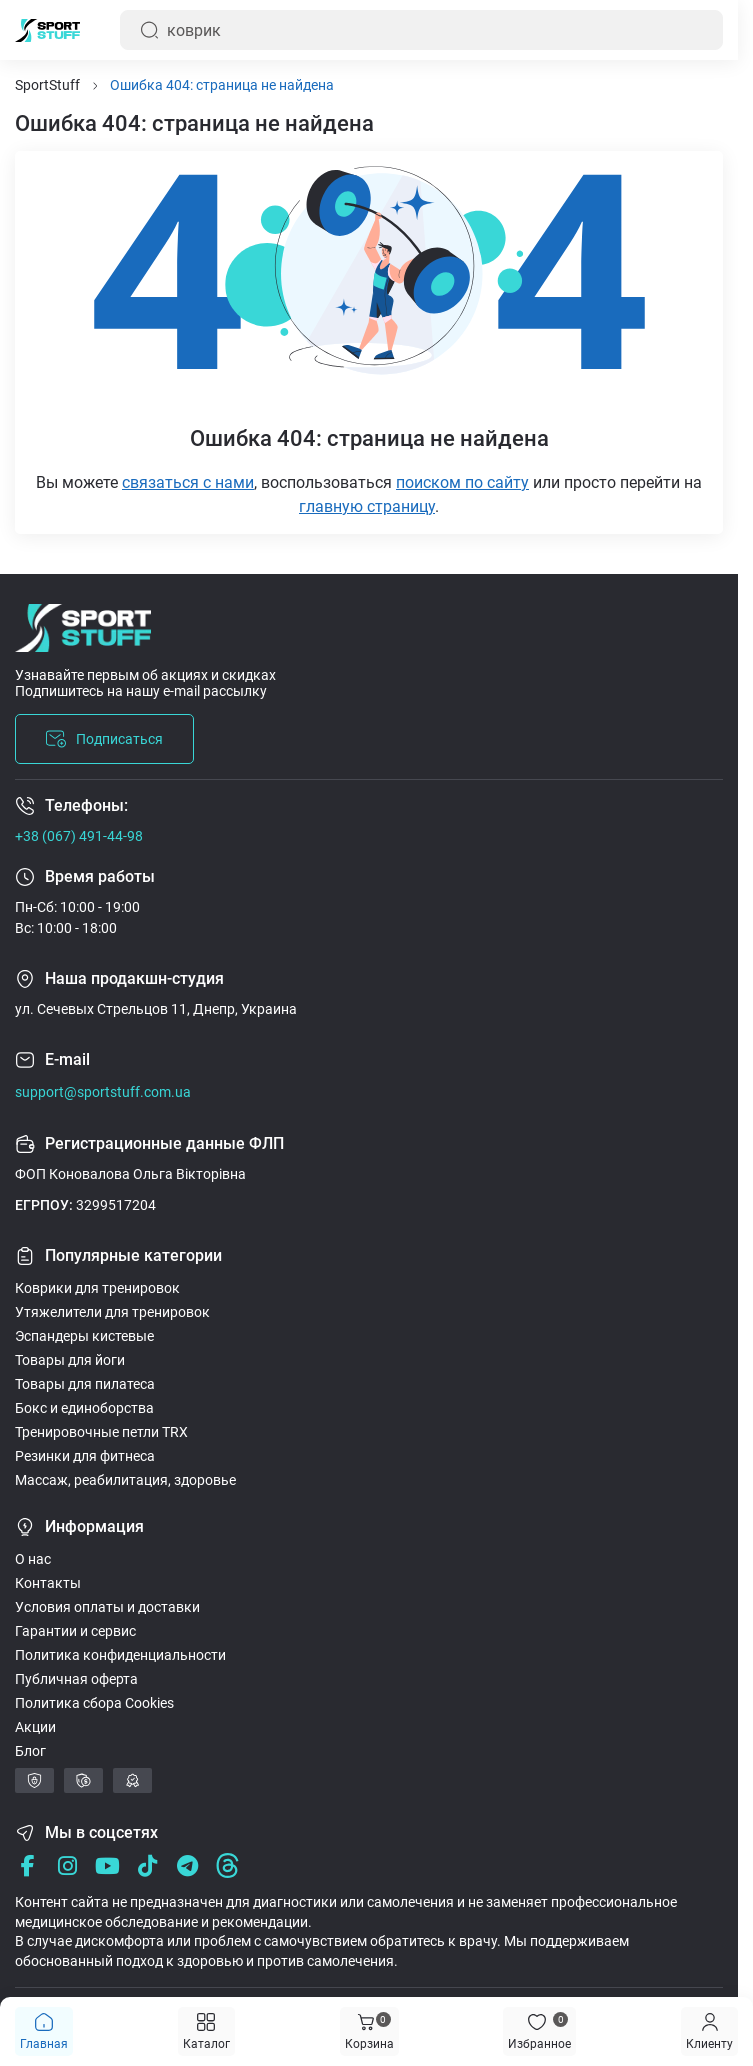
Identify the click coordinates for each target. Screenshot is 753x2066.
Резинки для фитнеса (85, 1456)
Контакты (48, 1583)
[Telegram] (187, 1865)
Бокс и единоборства (84, 1408)
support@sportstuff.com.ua (103, 1092)
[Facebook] (27, 1865)
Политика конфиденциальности (120, 1655)
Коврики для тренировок (97, 1288)
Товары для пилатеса (85, 1384)
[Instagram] (67, 1865)
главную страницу (367, 506)
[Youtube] (107, 1865)
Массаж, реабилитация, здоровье (125, 1480)
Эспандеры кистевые (84, 1336)
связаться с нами (188, 482)
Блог (30, 1751)
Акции (35, 1727)
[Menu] (709, 2031)
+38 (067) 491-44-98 (79, 836)
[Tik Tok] (147, 1865)
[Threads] (227, 1865)
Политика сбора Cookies (94, 1703)
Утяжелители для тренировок (112, 1312)
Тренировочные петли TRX (101, 1432)
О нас (33, 1559)
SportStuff (47, 85)
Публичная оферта (76, 1679)
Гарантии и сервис (75, 1631)
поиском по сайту (462, 482)
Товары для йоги (70, 1360)
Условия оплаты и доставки (107, 1607)
